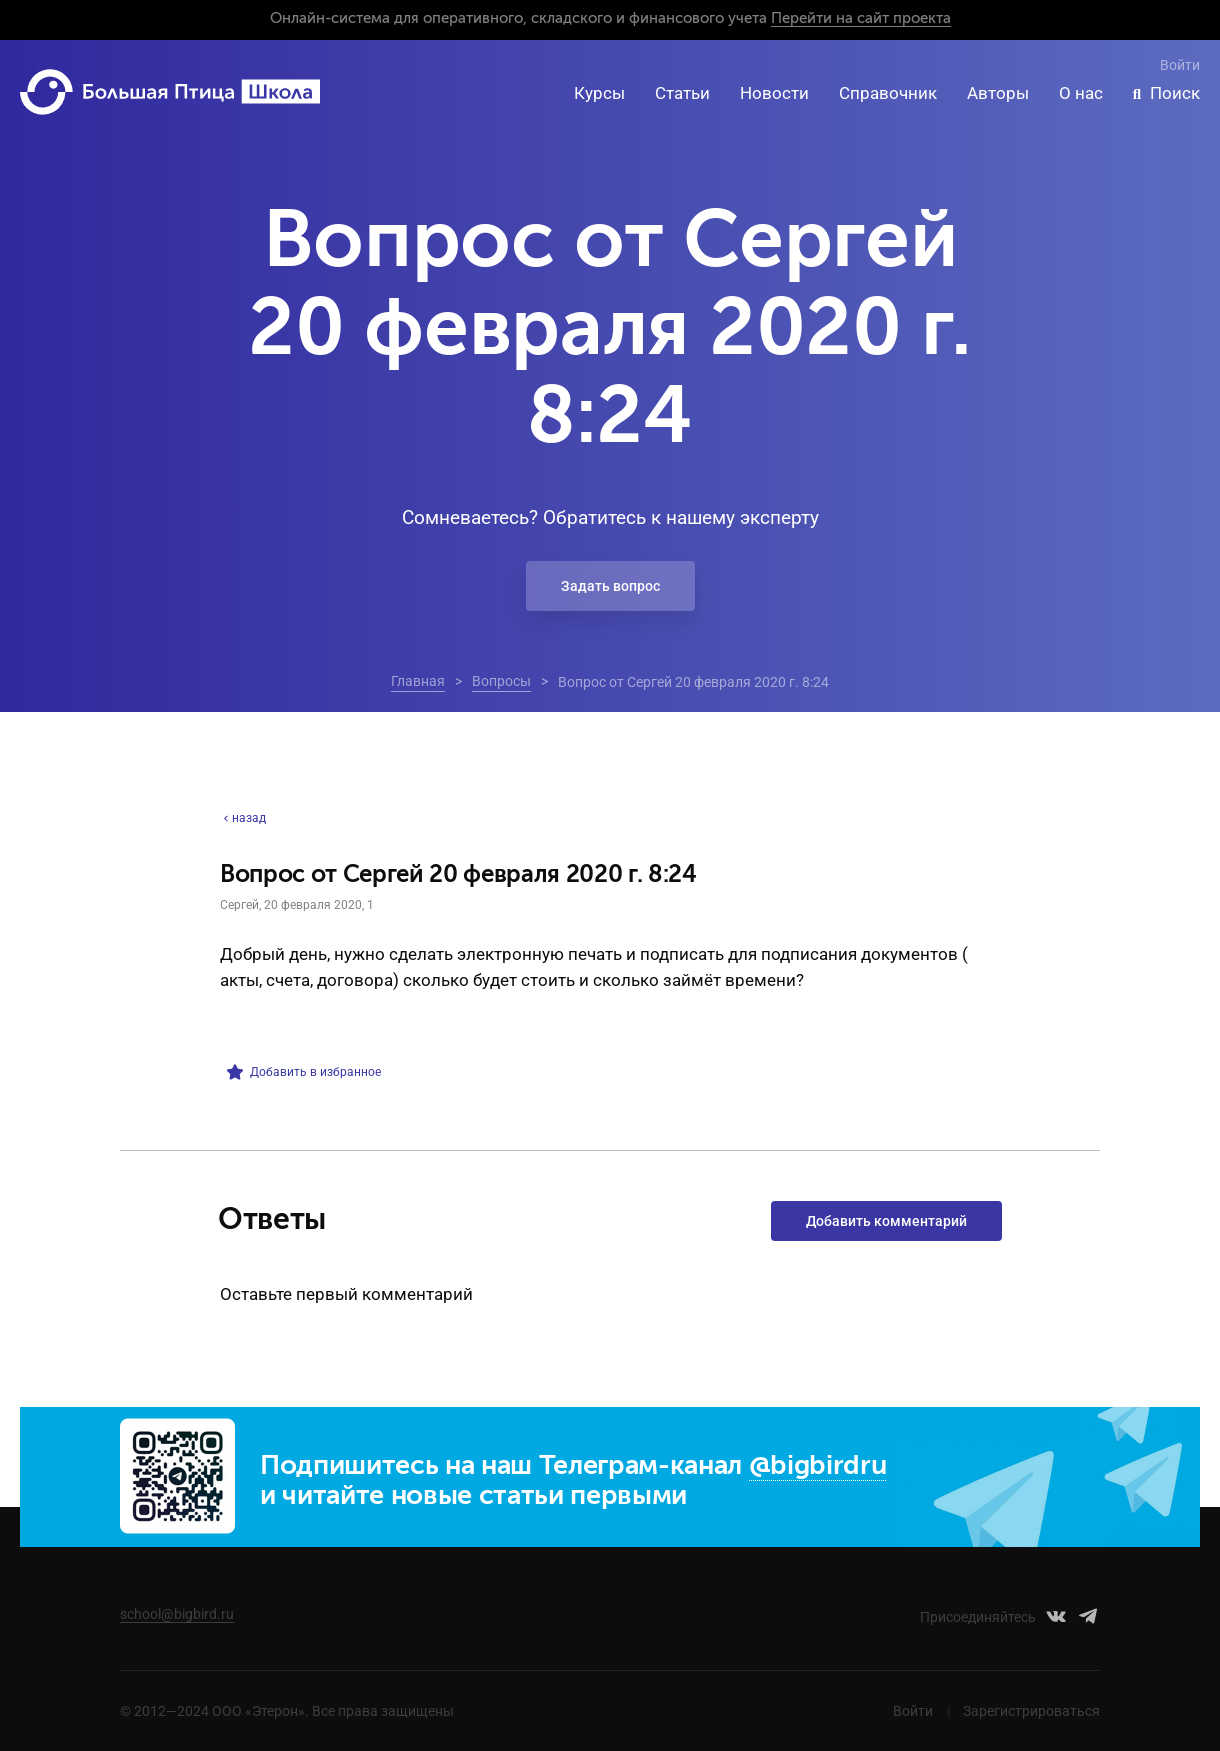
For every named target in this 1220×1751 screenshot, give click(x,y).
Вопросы (501, 681)
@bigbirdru (818, 1466)
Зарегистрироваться (1031, 1711)
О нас (1081, 93)
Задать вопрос (610, 586)
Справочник (888, 93)
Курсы (599, 93)
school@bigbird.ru (177, 1614)
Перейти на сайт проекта (861, 18)
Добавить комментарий (886, 1221)
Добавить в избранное (304, 1072)
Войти (1180, 65)
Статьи (682, 93)
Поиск (1175, 93)
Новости (774, 93)
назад (243, 818)
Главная (418, 681)
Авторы (998, 93)
